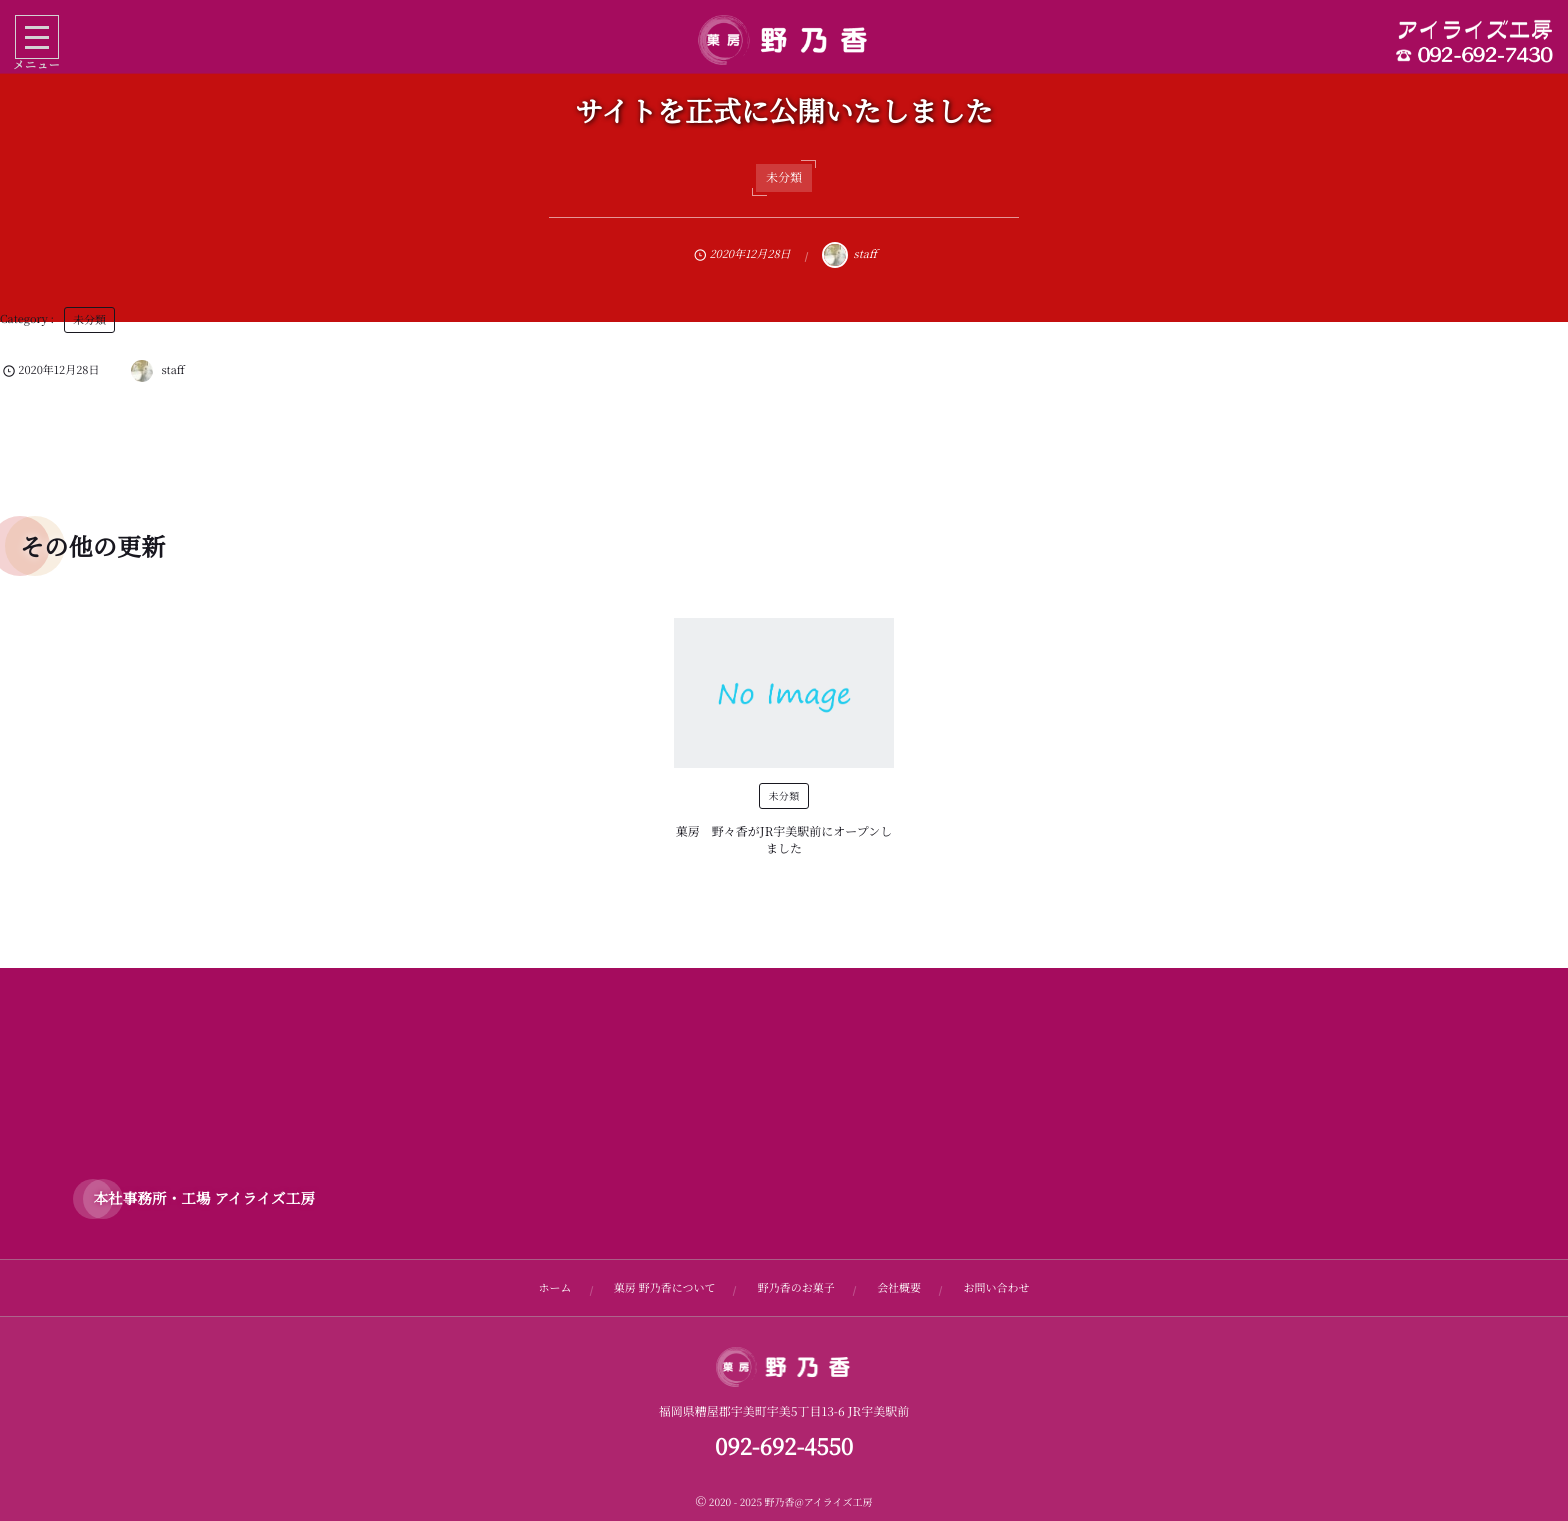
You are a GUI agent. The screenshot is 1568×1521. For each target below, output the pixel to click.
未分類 (784, 177)
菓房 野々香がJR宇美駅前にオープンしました (784, 840)
